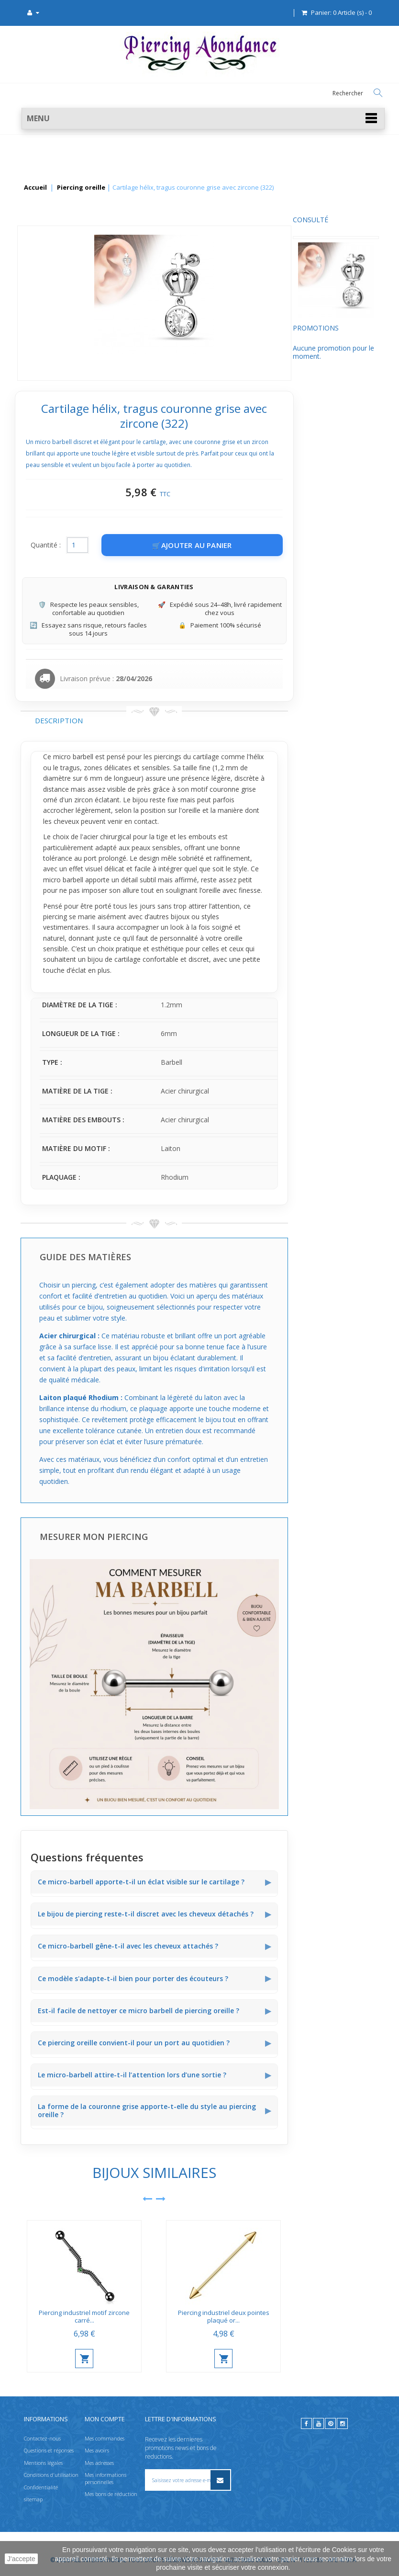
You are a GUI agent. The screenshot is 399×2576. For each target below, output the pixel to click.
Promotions (43, 337)
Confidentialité (41, 2487)
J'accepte (21, 2559)
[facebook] (306, 2423)
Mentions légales (43, 2462)
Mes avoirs (97, 2450)
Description (149, 720)
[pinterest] (330, 2423)
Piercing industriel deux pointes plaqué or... (314, 2316)
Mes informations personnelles (105, 2478)
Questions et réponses (49, 2450)
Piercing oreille (81, 188)
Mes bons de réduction (111, 2493)
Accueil (35, 188)
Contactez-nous (42, 2438)
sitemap (33, 2499)
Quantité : (136, 544)
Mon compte (105, 2419)
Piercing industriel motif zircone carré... (175, 2316)
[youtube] (318, 2423)
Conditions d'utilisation (51, 2474)
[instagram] (342, 2423)
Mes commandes (104, 2438)
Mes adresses (99, 2462)
